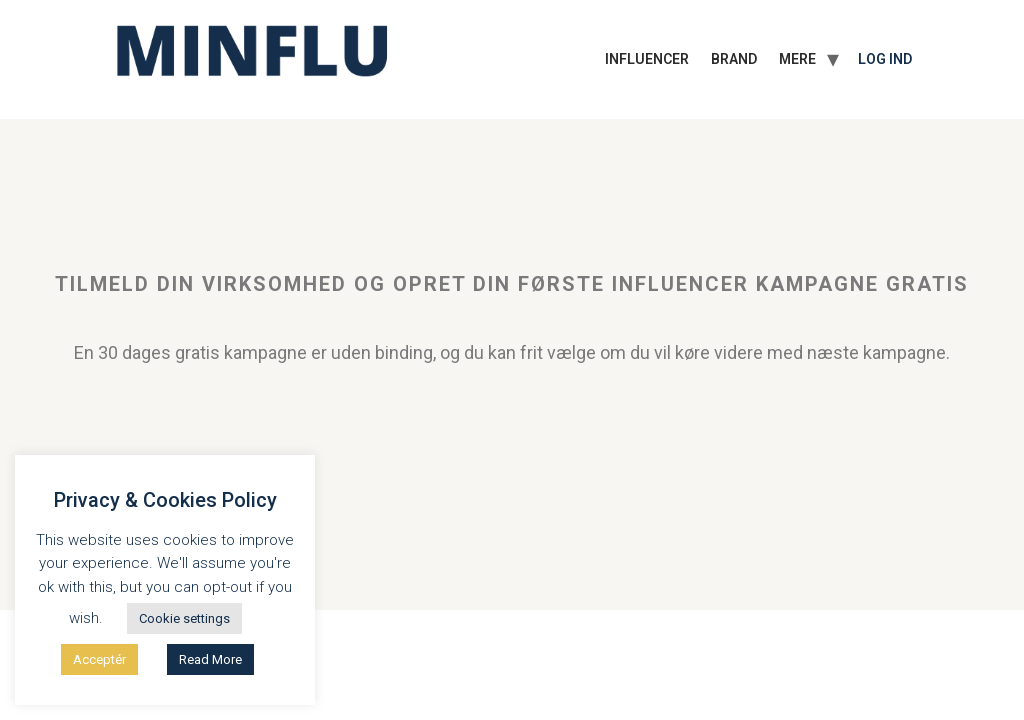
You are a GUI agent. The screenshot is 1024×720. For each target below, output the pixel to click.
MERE (797, 59)
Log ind (885, 59)
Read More (210, 659)
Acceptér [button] (99, 659)
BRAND (734, 59)
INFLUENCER (647, 59)
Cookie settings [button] (184, 618)
